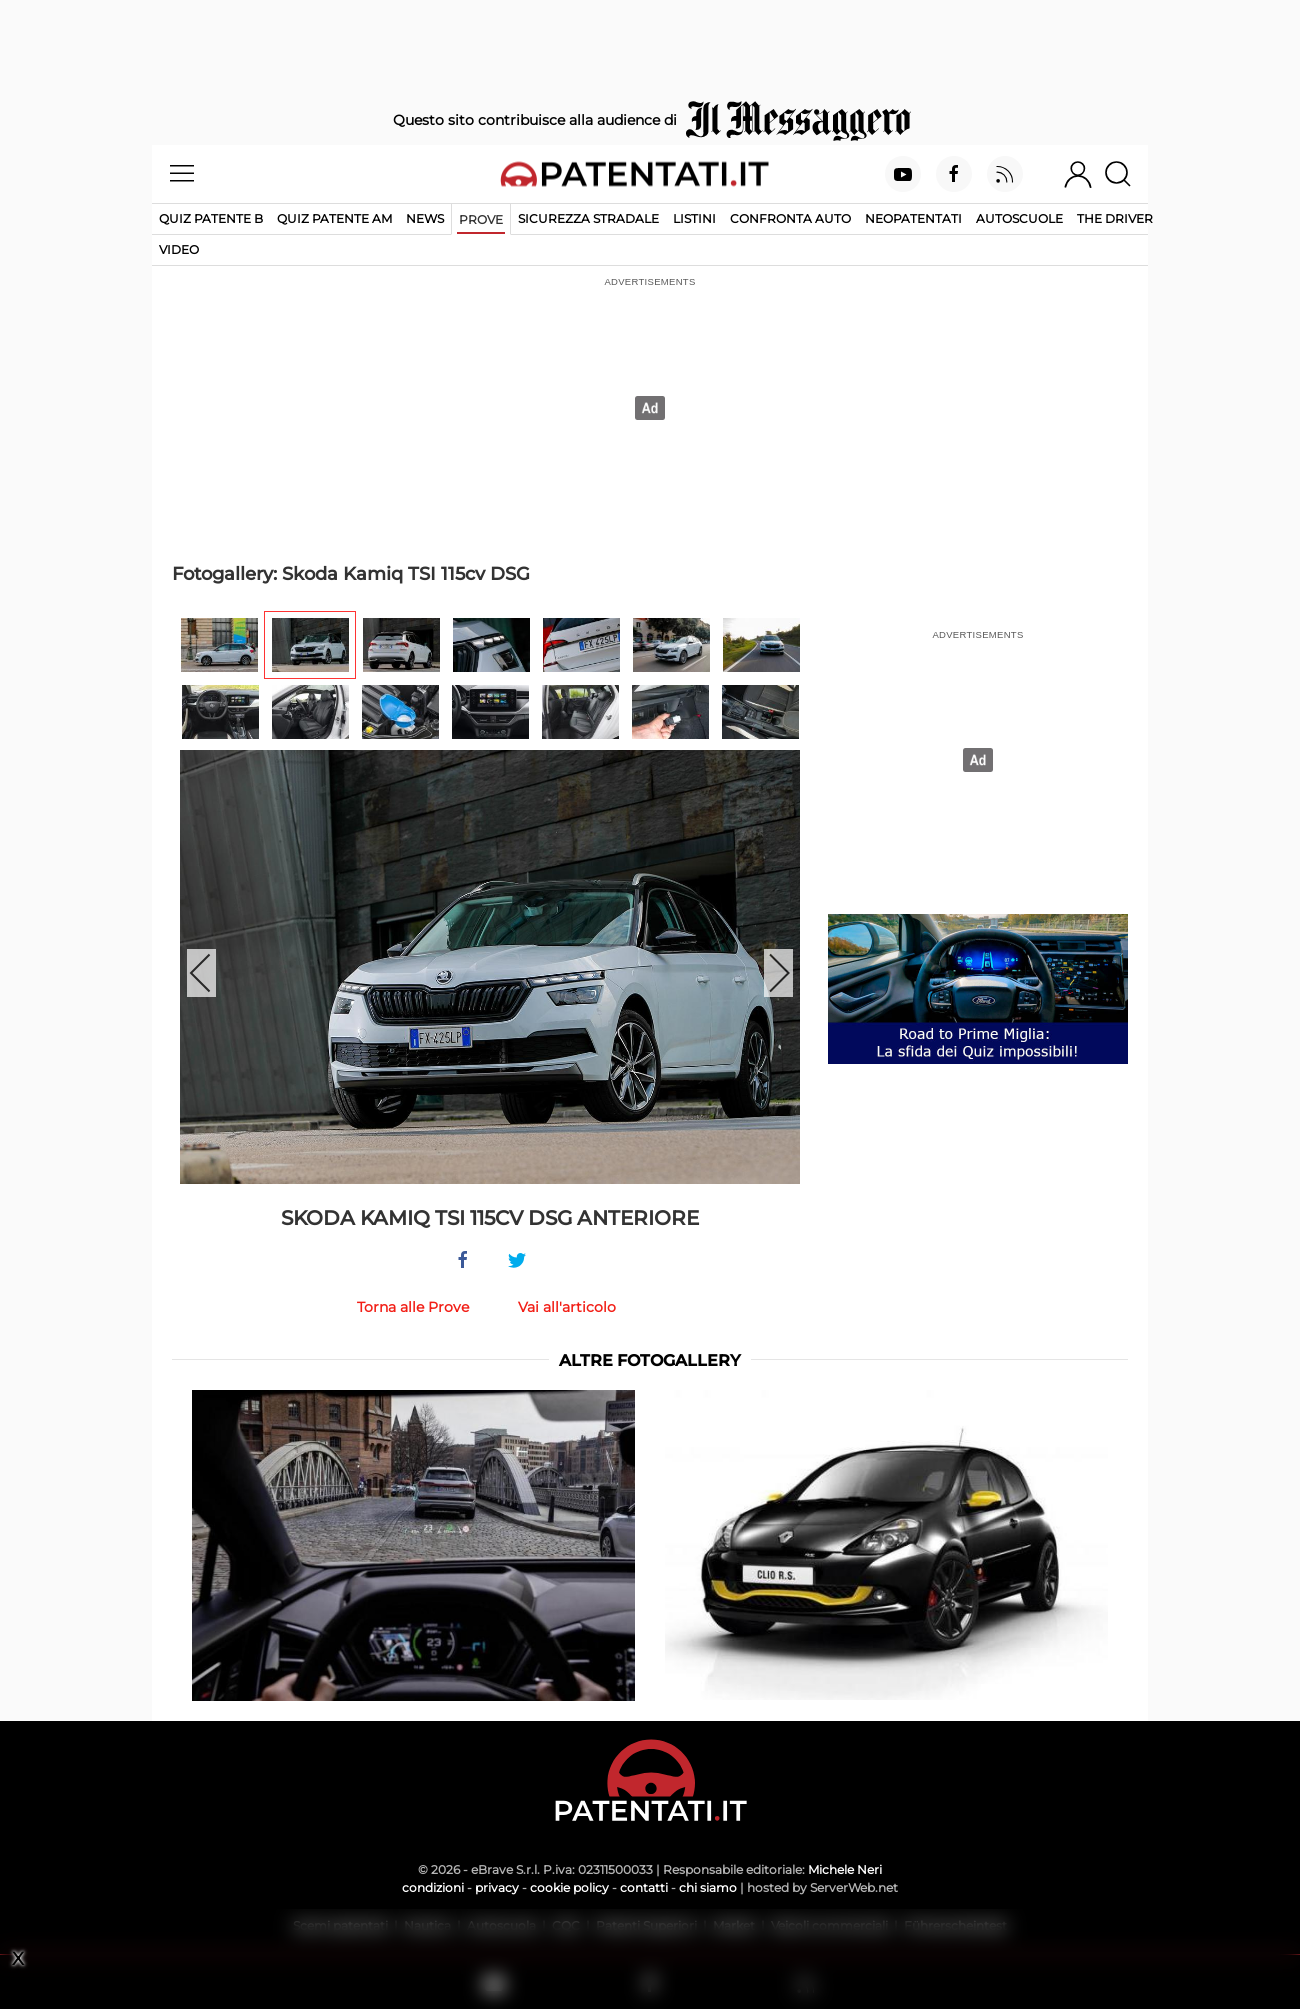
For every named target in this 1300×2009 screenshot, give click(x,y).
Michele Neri (845, 1869)
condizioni (433, 1887)
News (425, 218)
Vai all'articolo (567, 1307)
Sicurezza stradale (588, 218)
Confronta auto (790, 218)
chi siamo (708, 1887)
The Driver (1115, 218)
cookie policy (569, 1887)
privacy (497, 1887)
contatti (644, 1887)
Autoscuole (1019, 218)
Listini (694, 218)
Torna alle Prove (413, 1307)
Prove (481, 219)
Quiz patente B (211, 218)
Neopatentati (913, 218)
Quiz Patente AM (334, 218)
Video (179, 249)
